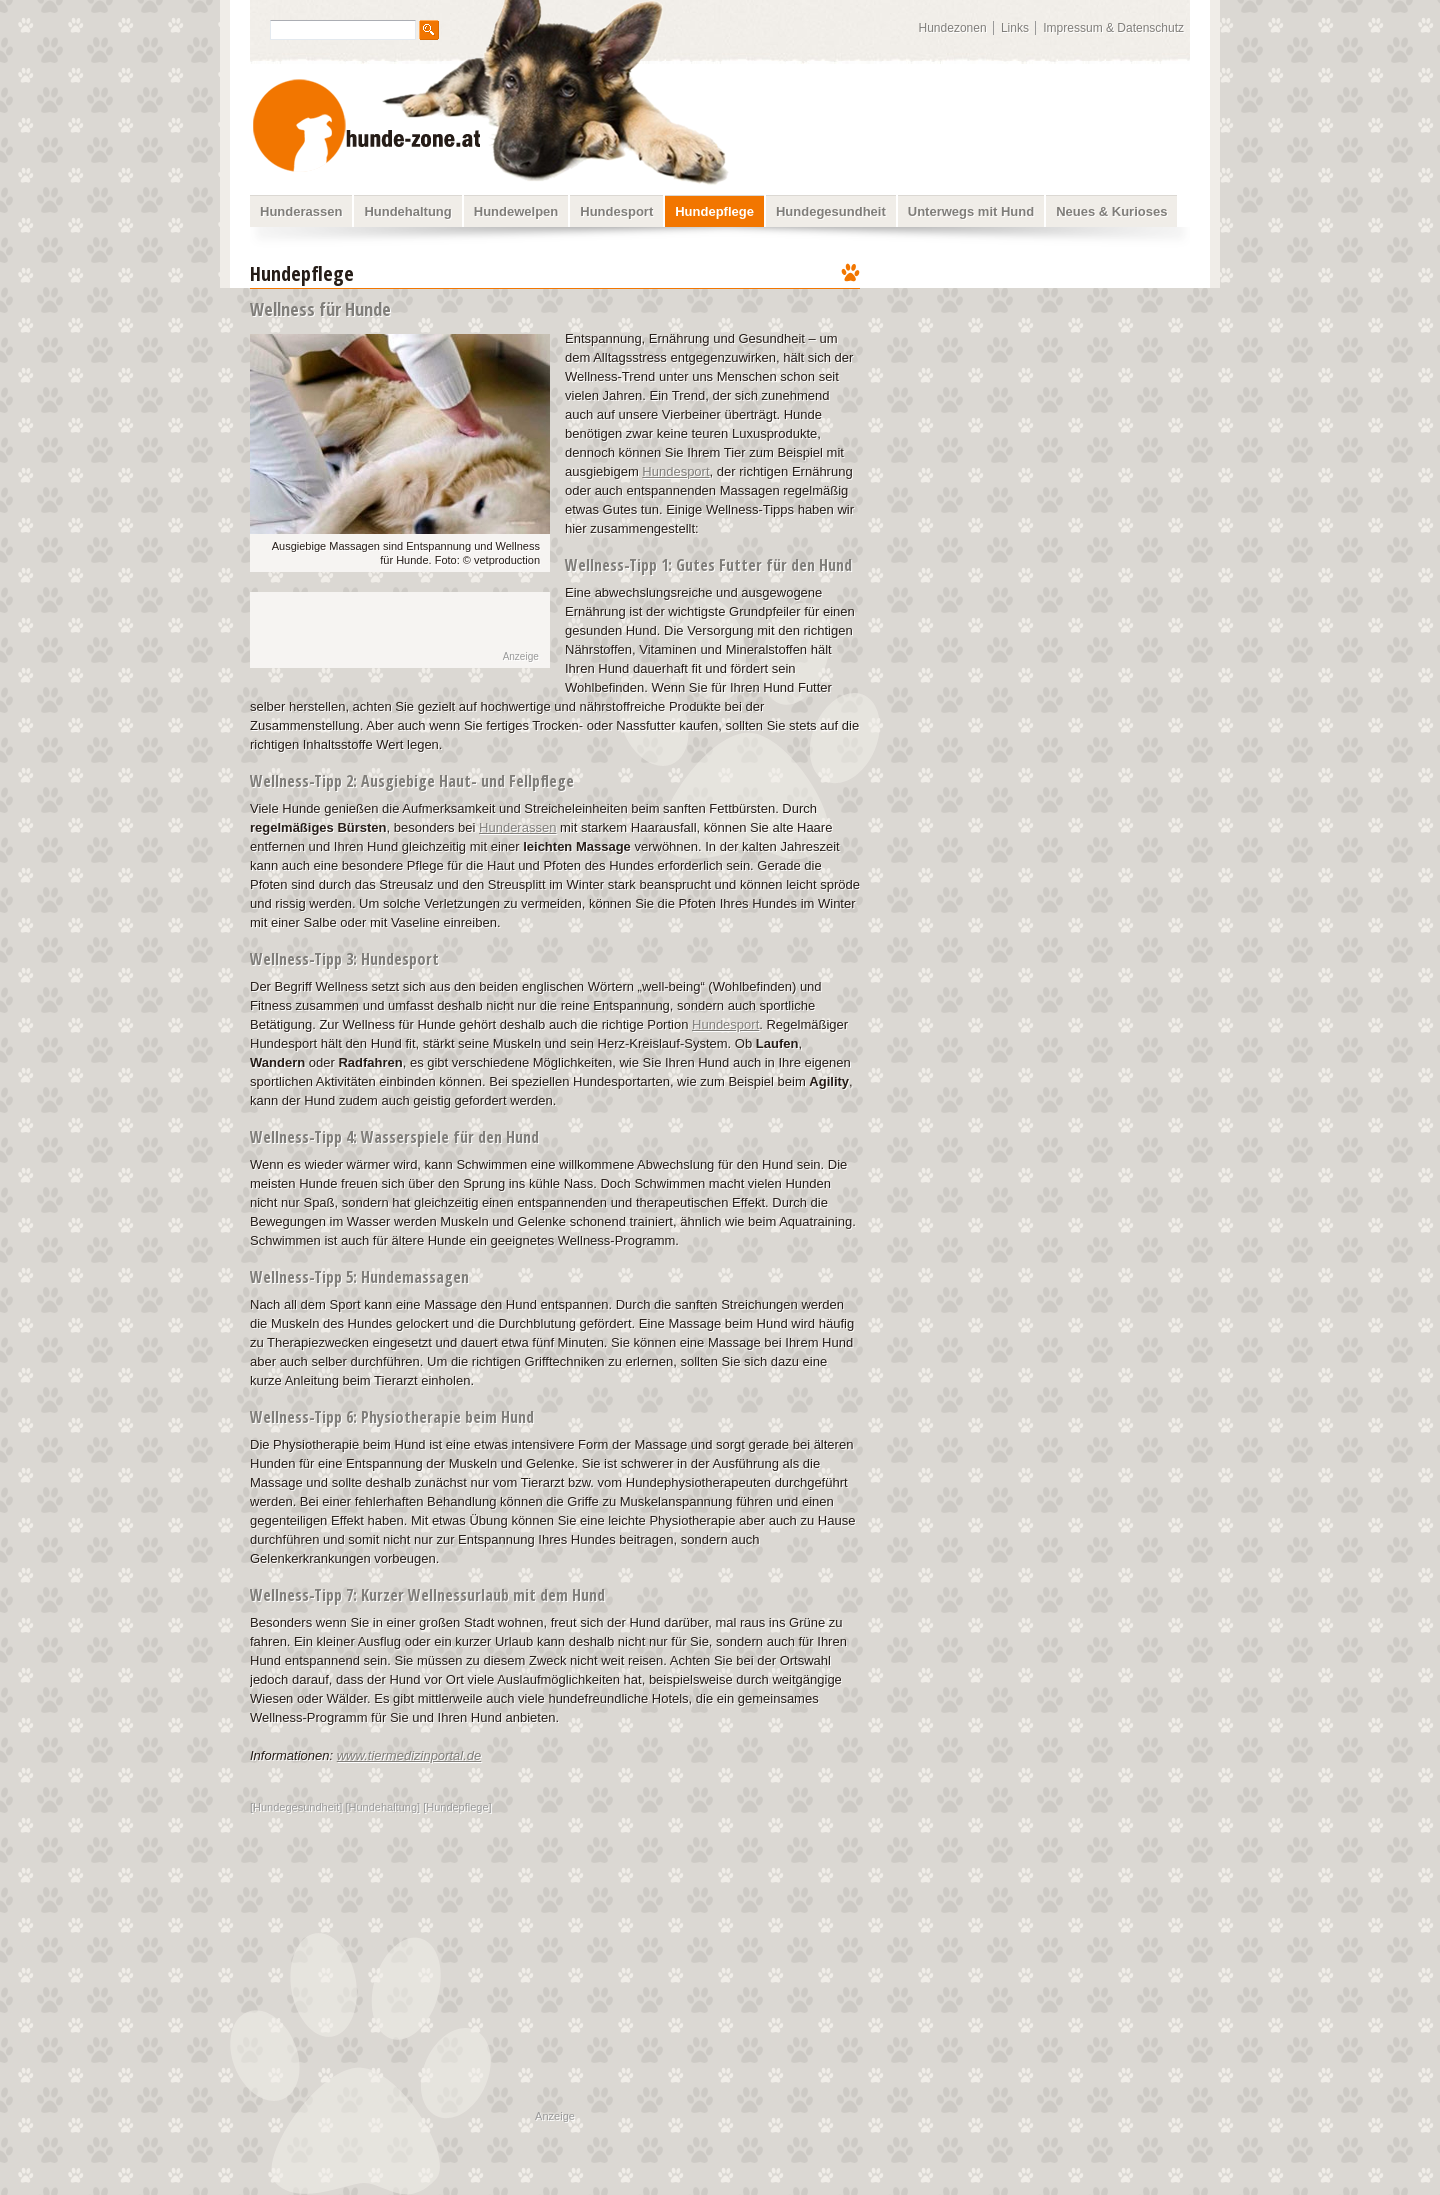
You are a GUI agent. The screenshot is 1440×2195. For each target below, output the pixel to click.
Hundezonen (953, 28)
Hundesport (616, 211)
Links (1015, 28)
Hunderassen (301, 211)
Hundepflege (714, 211)
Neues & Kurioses (1111, 211)
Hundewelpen (516, 211)
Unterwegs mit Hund (971, 211)
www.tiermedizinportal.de (409, 1755)
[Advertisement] (1038, 385)
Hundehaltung (407, 211)
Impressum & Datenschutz (1113, 28)
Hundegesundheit (831, 211)
